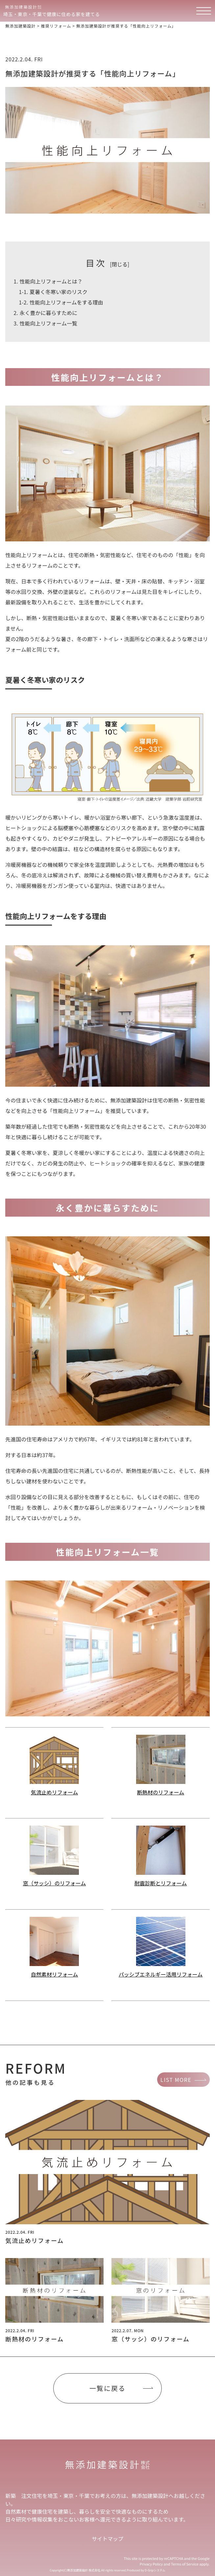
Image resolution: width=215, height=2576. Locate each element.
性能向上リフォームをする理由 (61, 302)
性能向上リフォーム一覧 (45, 323)
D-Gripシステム (155, 2570)
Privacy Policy (151, 2563)
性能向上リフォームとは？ (48, 281)
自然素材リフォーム (54, 1974)
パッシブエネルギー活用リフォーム (161, 1974)
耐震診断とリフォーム (160, 1883)
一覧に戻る (107, 2388)
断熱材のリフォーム (160, 1792)
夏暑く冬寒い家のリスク (53, 292)
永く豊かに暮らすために (45, 313)
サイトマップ (107, 2539)
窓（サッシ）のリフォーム (54, 1883)
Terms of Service (185, 2563)
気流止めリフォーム (54, 1792)
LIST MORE (176, 2080)
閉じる (120, 264)
